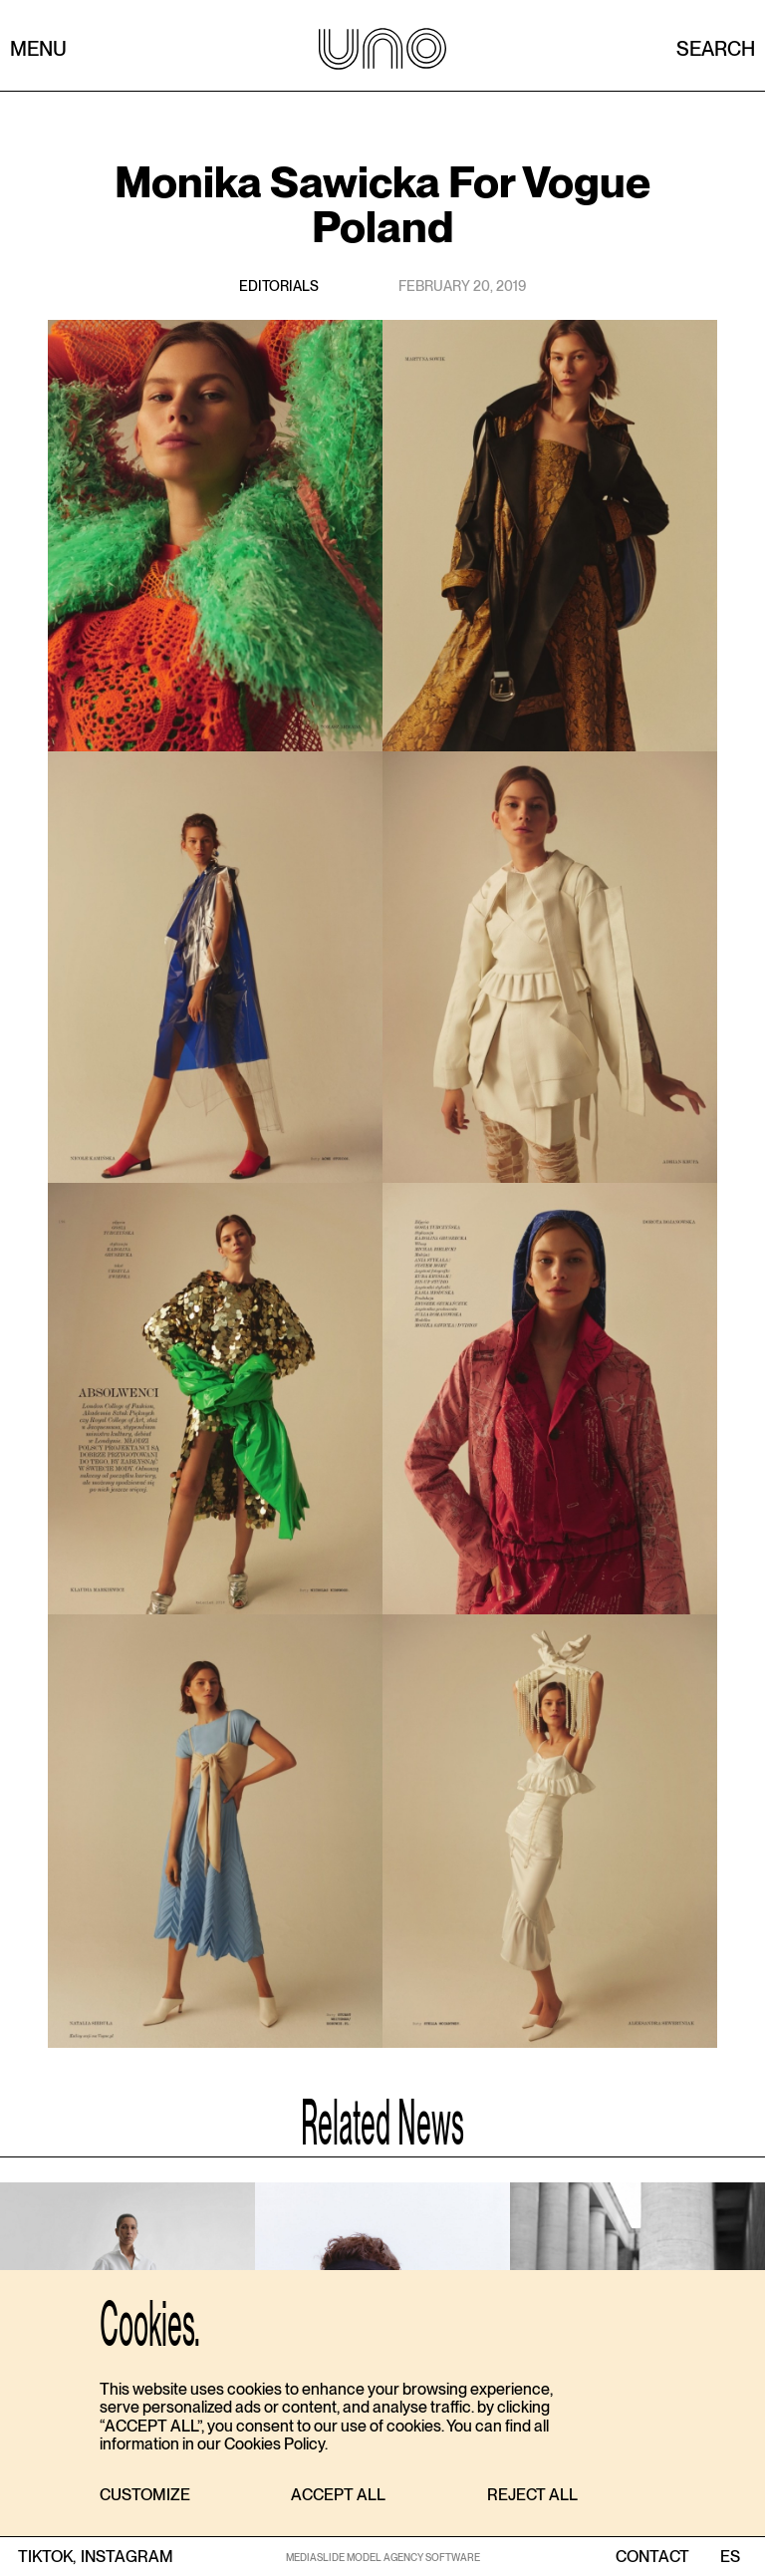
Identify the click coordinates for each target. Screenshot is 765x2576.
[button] (145, 2495)
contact (652, 2557)
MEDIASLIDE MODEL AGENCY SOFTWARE (383, 2557)
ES (729, 2557)
